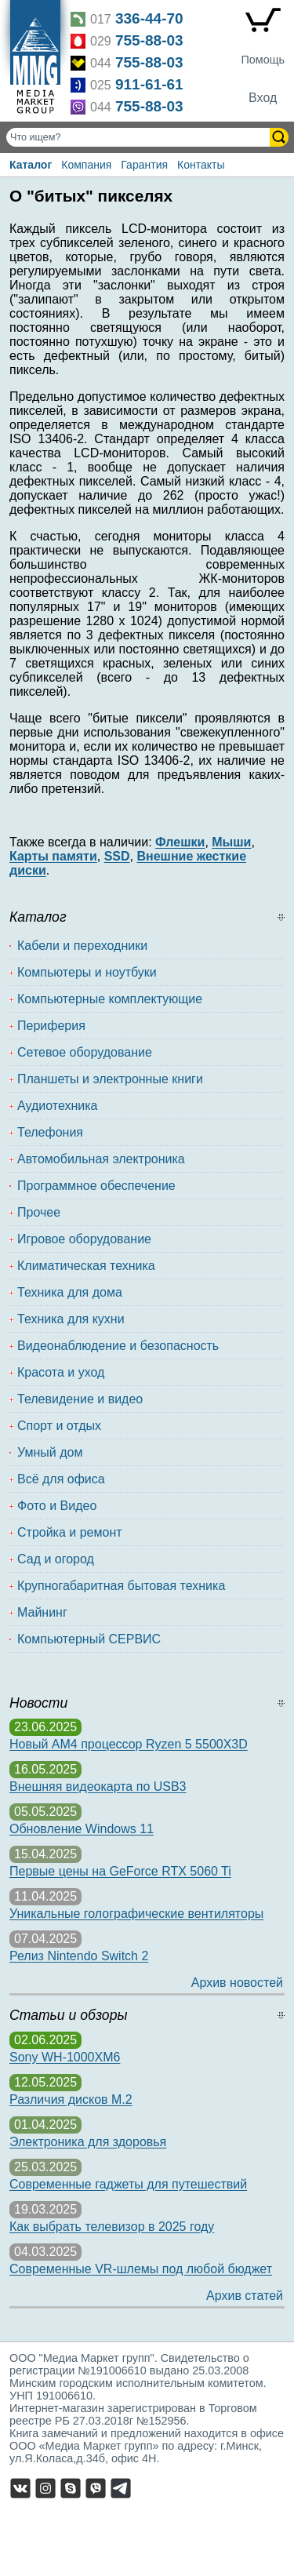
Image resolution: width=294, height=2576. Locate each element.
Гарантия (144, 164)
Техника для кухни (71, 1319)
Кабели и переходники (82, 945)
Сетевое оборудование (84, 1052)
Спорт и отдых (59, 1425)
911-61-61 (149, 84)
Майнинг (42, 1612)
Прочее (38, 1212)
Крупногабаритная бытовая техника (121, 1585)
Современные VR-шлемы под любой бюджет (140, 2269)
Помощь (263, 59)
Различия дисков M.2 (70, 2099)
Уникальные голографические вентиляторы (136, 1913)
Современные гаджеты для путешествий (128, 2184)
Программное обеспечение (96, 1185)
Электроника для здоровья (87, 2141)
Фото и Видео (56, 1505)
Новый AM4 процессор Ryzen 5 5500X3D (128, 1744)
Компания (86, 164)
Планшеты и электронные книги (110, 1079)
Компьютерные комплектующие (109, 999)
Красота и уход (60, 1372)
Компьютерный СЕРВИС (89, 1639)
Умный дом (49, 1452)
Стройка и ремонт (69, 1532)
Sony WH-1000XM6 (64, 2057)
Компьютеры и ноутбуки (87, 972)
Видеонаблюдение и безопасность (118, 1345)
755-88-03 (149, 40)
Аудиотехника (57, 1105)
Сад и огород (55, 1559)
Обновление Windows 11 (81, 1829)
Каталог (30, 164)
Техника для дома (69, 1292)
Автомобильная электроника (101, 1159)
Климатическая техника (86, 1265)
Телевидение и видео (80, 1399)
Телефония (50, 1132)
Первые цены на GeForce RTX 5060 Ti (120, 1871)
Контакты (200, 164)
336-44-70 (149, 18)
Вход (263, 97)
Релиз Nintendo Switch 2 (78, 1956)
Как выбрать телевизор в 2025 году (111, 2226)
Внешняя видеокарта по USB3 (98, 1786)
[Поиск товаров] (139, 137)
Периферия (51, 1025)
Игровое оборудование (84, 1239)
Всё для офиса (61, 1479)
